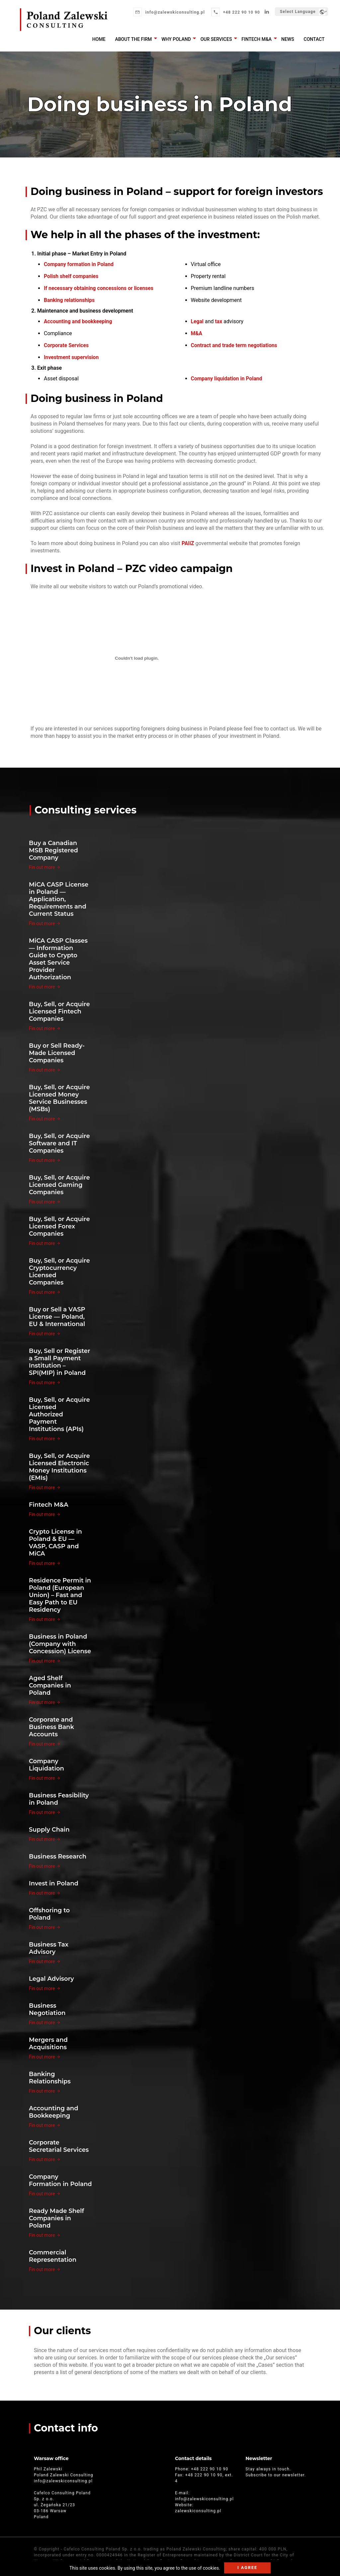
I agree (247, 2567)
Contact (314, 39)
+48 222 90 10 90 (241, 12)
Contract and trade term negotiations (235, 345)
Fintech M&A (259, 39)
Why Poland (180, 39)
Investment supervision (72, 357)
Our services (219, 39)
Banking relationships (70, 300)
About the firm (138, 39)
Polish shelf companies (71, 276)
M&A (197, 333)
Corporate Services (67, 345)
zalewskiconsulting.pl (198, 2511)
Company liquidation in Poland (227, 378)
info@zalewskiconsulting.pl (174, 12)
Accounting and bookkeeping (78, 321)
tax (218, 321)
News (289, 39)
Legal (197, 321)
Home (105, 39)
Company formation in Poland (79, 264)
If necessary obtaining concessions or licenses (99, 288)
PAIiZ (188, 543)
